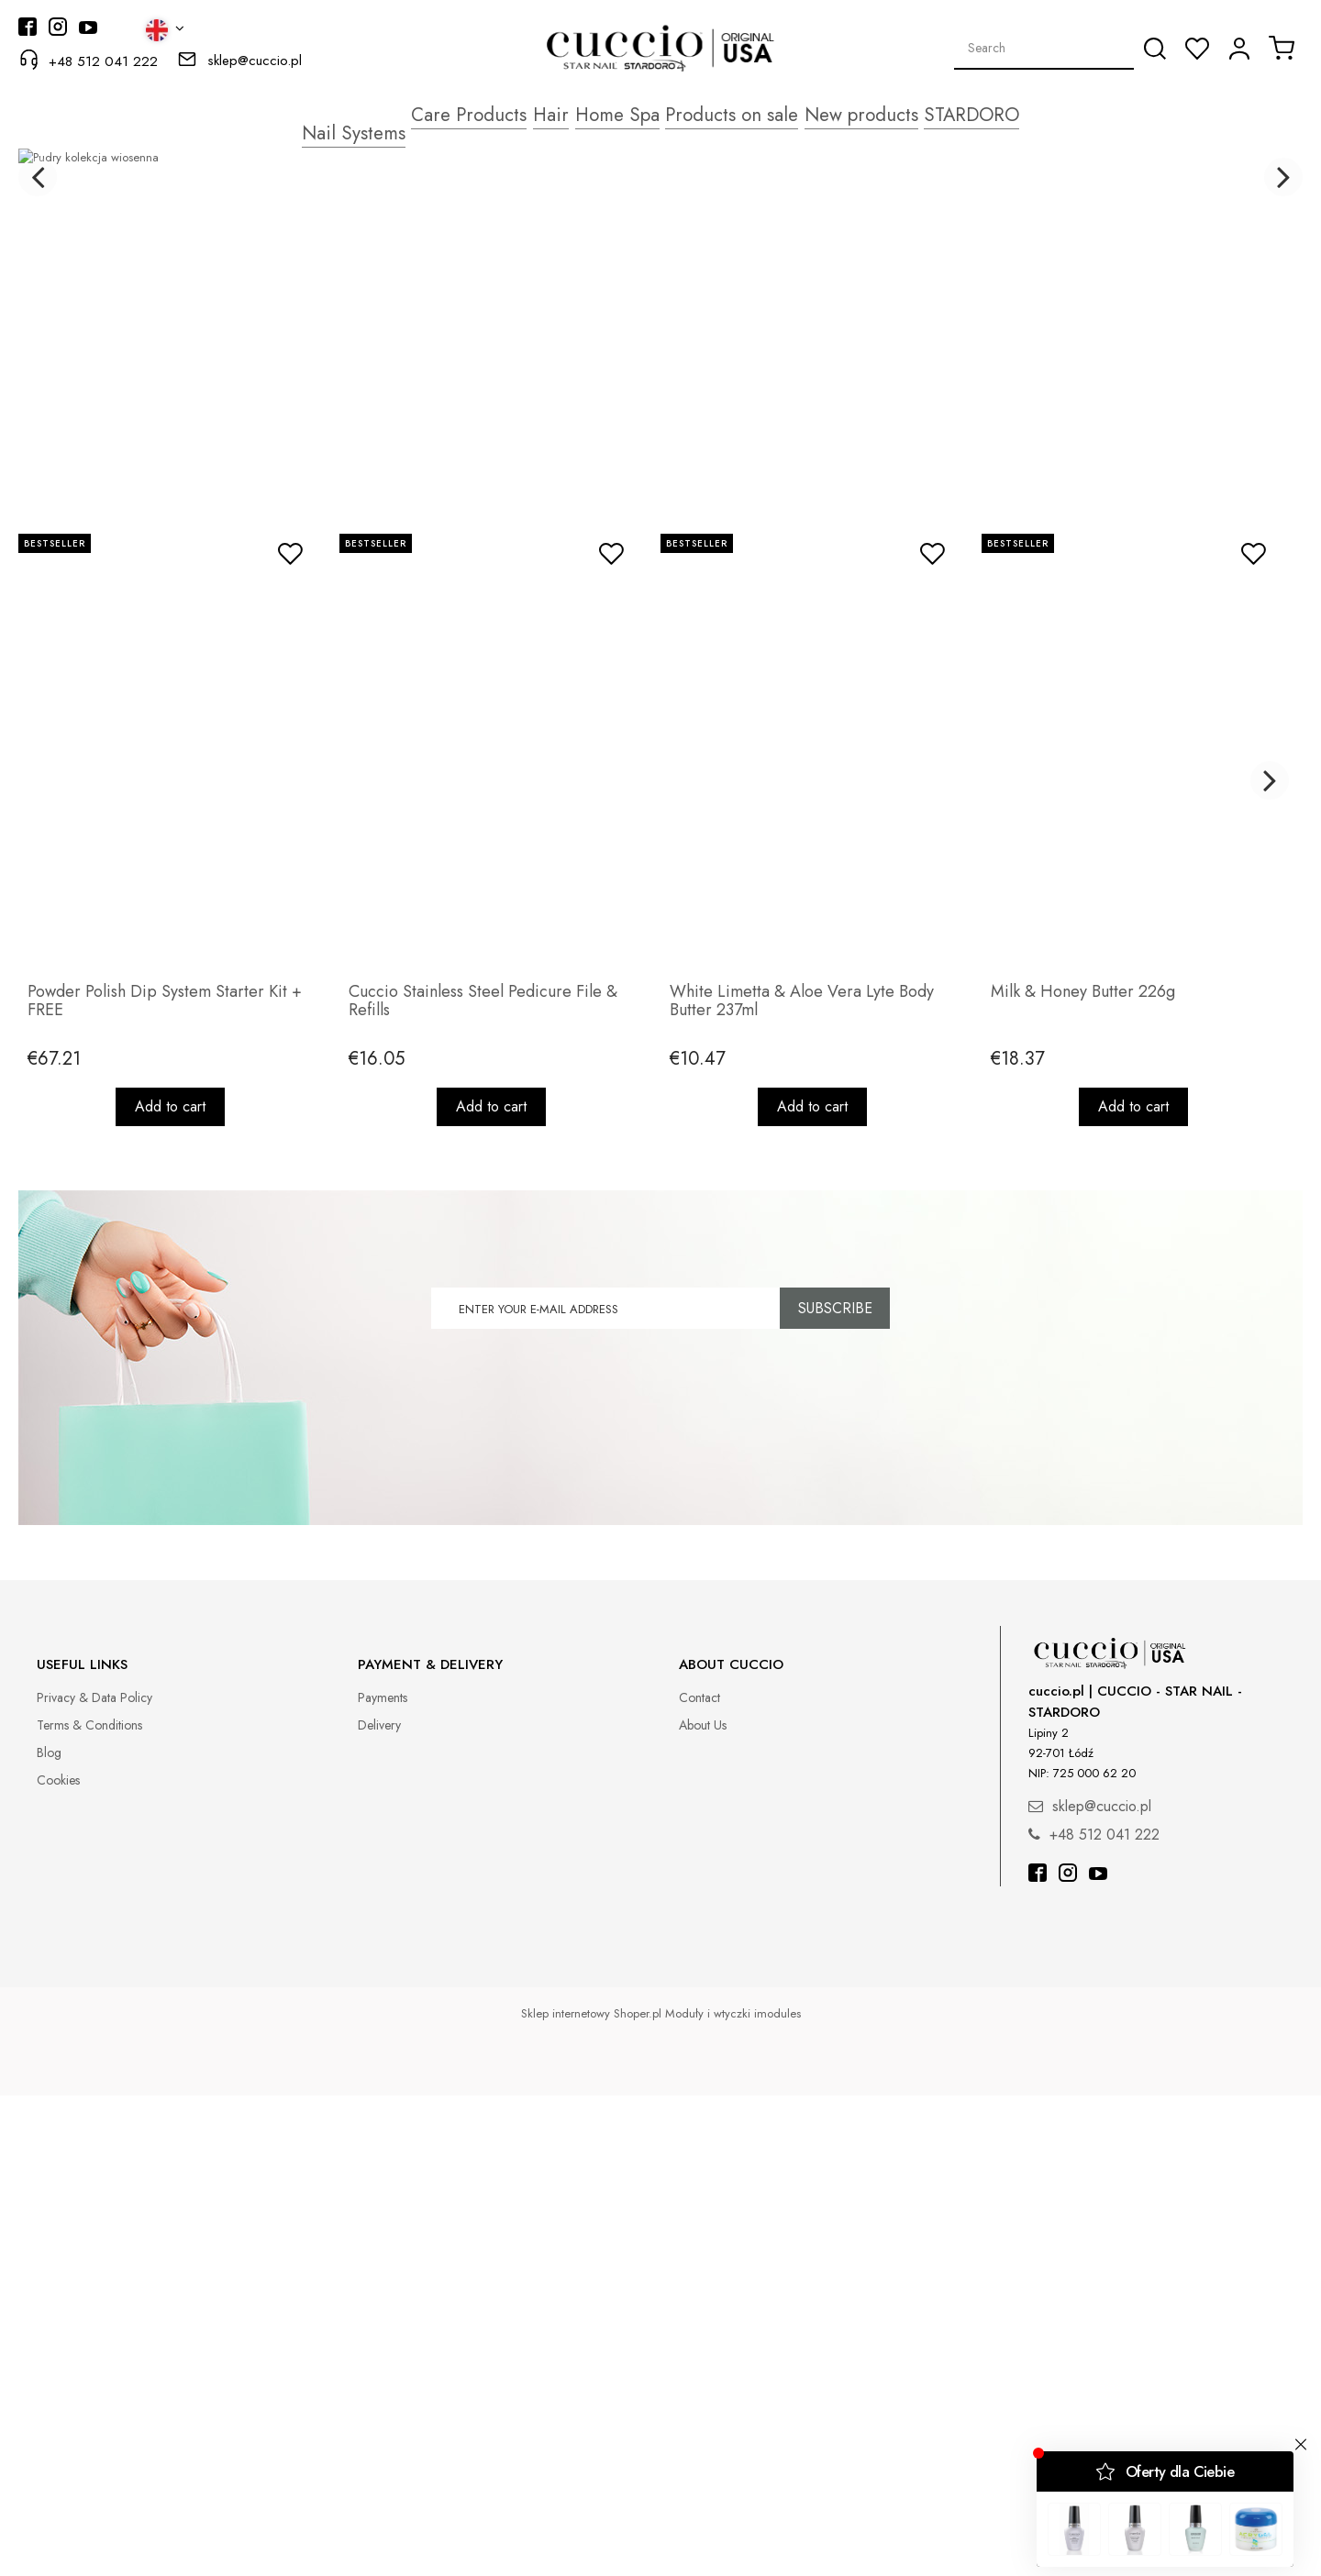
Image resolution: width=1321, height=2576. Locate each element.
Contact (699, 2177)
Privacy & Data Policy (94, 2177)
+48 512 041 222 (103, 61)
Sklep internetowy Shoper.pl (591, 2494)
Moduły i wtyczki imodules (733, 2494)
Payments (382, 2177)
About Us (703, 2204)
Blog (49, 2232)
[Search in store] (1044, 48)
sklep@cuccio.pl (254, 60)
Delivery (379, 2204)
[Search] (1155, 49)
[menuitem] (323, 113)
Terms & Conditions (89, 2204)
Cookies (58, 2259)
